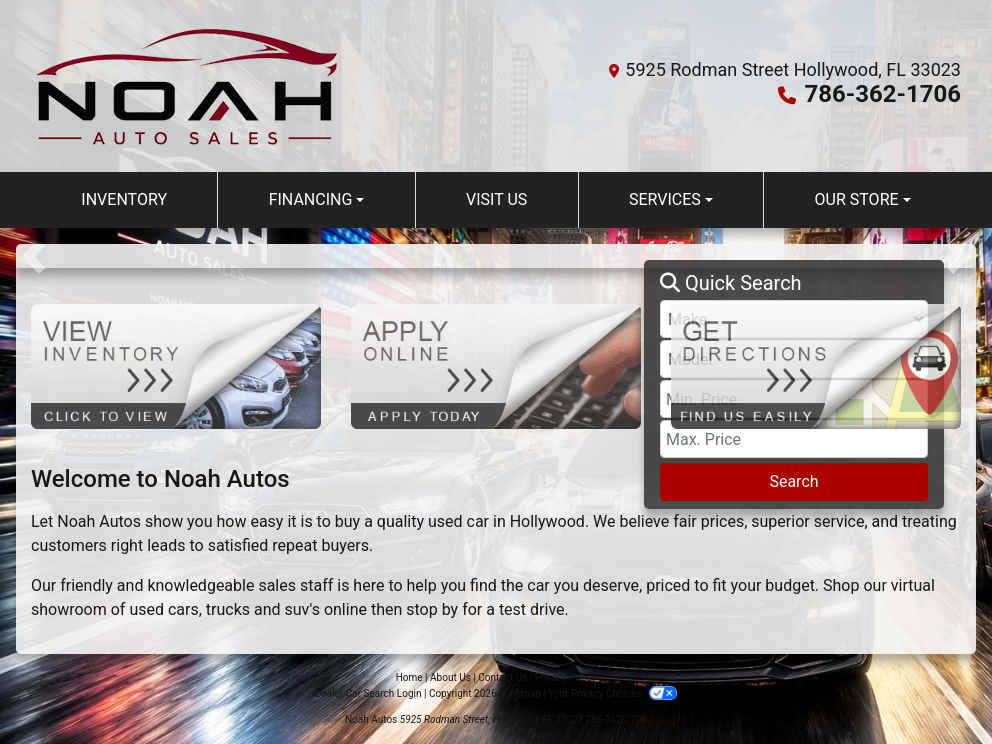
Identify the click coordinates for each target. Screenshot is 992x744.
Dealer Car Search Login (368, 693)
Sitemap (522, 693)
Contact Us (502, 677)
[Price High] (794, 439)
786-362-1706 (882, 94)
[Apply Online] (496, 365)
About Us (450, 677)
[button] (33, 256)
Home (409, 677)
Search (793, 481)
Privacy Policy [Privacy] (566, 677)
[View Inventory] (176, 365)
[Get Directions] (816, 365)
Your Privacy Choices (612, 693)
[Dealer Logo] (187, 86)
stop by (432, 609)
